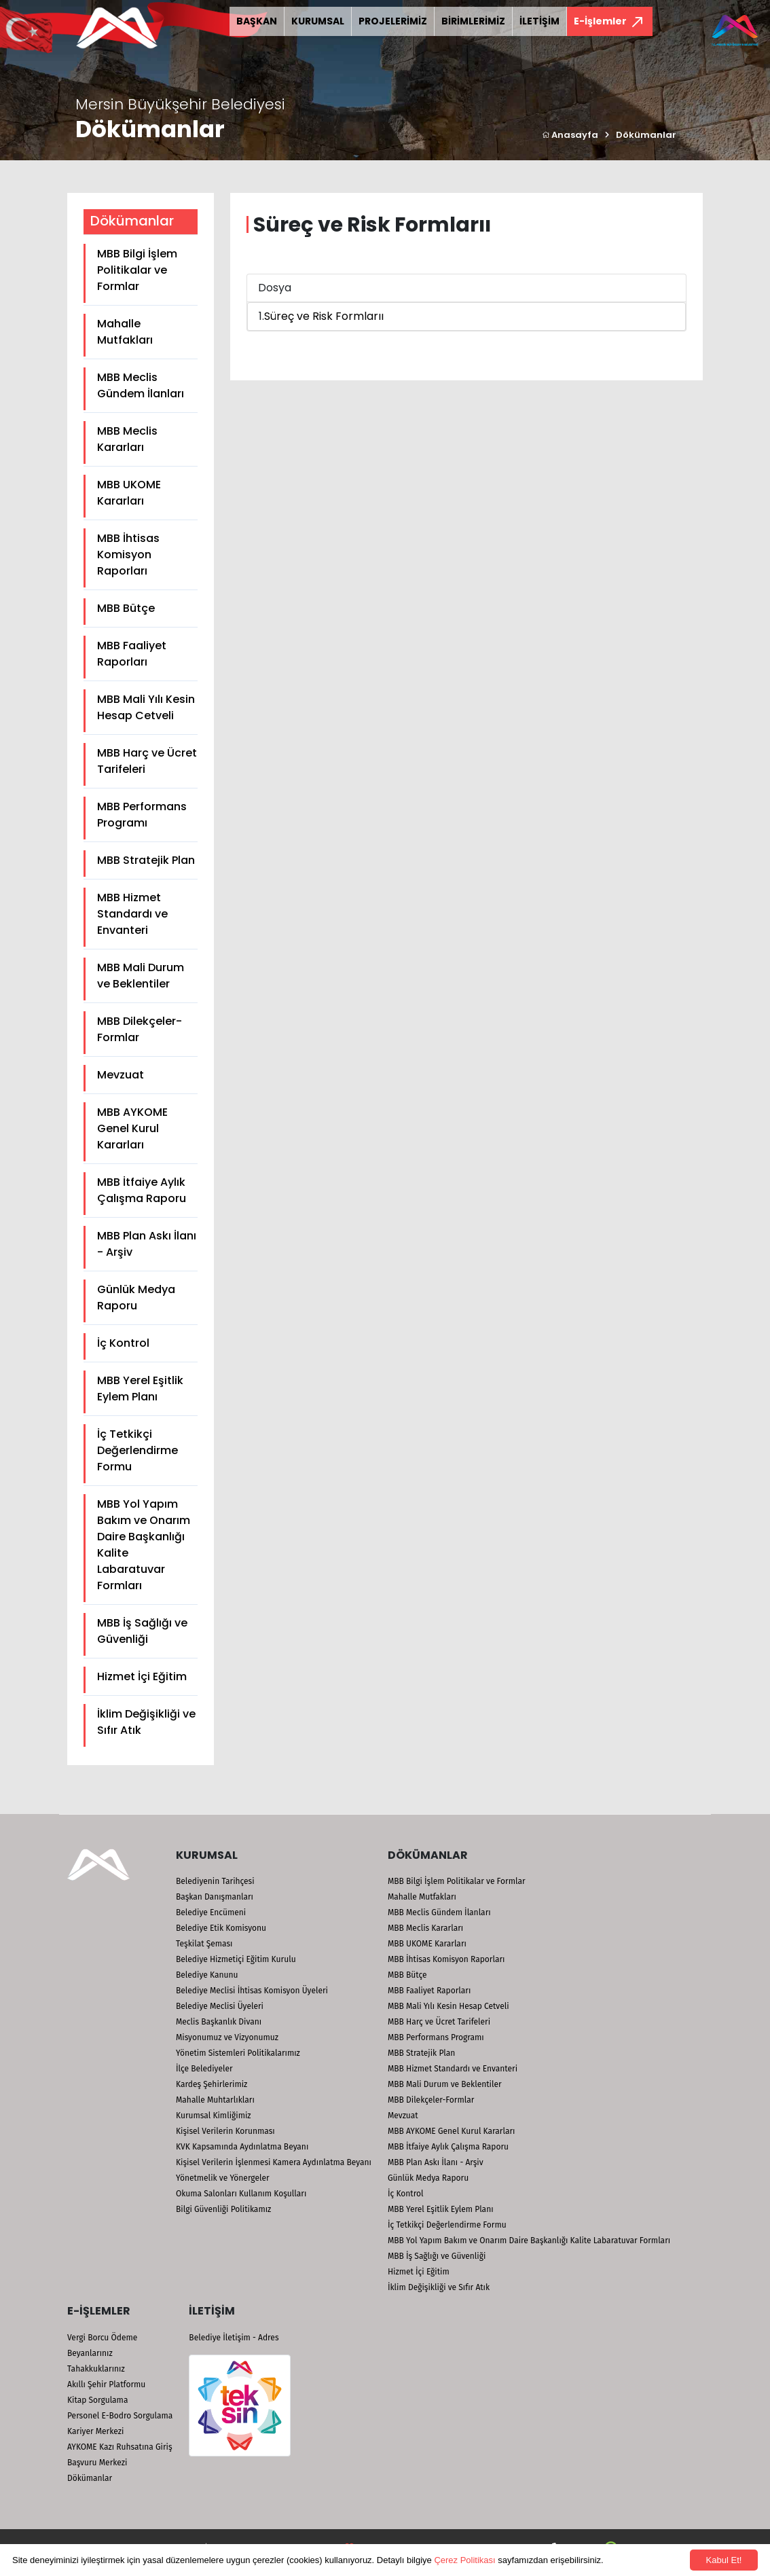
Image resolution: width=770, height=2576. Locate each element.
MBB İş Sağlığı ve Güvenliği (142, 1631)
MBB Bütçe (126, 608)
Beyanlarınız (90, 2353)
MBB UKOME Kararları (129, 493)
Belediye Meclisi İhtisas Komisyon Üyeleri (252, 1990)
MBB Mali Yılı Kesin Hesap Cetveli (146, 707)
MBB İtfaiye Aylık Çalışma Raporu (141, 1190)
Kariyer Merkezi (95, 2431)
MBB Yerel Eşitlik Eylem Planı (140, 1388)
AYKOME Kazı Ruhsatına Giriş (119, 2447)
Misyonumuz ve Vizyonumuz (227, 2037)
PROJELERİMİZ (393, 21)
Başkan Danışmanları (214, 1897)
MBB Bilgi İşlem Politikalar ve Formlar (137, 270)
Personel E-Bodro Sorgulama (119, 2415)
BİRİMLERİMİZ (473, 21)
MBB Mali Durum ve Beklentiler (140, 976)
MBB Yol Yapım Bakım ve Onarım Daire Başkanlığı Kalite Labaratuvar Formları (143, 1544)
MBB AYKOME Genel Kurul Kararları (132, 1128)
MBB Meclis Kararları (127, 439)
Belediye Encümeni (211, 1912)
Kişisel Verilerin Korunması (225, 2131)
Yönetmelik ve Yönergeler (223, 2178)
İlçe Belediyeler (204, 2068)
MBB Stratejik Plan (146, 860)
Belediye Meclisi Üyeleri (219, 2006)
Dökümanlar (646, 134)
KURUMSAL (317, 21)
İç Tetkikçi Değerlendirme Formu (137, 1450)
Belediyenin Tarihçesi (215, 1881)
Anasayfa (570, 134)
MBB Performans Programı (142, 815)
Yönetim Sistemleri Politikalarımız (238, 2053)
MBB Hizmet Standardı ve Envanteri (132, 914)
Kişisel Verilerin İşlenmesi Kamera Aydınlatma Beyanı (273, 2162)
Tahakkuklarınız (96, 2369)
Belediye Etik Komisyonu (221, 1928)
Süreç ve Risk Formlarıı (324, 316)
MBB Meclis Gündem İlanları (140, 385)
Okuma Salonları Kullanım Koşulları (241, 2193)
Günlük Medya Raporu (136, 1297)
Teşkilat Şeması (204, 1943)
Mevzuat (120, 1075)
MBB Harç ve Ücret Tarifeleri (147, 761)
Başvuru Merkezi (97, 2462)
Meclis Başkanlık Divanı (218, 2022)
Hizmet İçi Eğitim (142, 1676)
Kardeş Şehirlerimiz (211, 2084)
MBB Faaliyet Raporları (131, 654)
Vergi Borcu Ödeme (102, 2337)
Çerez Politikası (464, 2560)
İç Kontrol (123, 1343)
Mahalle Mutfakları (125, 332)
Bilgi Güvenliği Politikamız (223, 2209)
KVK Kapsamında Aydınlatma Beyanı (242, 2147)
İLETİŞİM (539, 21)
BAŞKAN (256, 21)
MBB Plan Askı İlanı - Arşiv (146, 1244)
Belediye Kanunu (207, 1975)
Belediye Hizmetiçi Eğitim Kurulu (236, 1959)
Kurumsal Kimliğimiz (213, 2115)
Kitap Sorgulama (97, 2400)
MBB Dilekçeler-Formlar (139, 1029)
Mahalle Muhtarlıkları (215, 2100)
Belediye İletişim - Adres (233, 2337)
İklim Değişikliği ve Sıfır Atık (146, 1722)
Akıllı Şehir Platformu (106, 2384)
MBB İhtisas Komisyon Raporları (128, 554)
